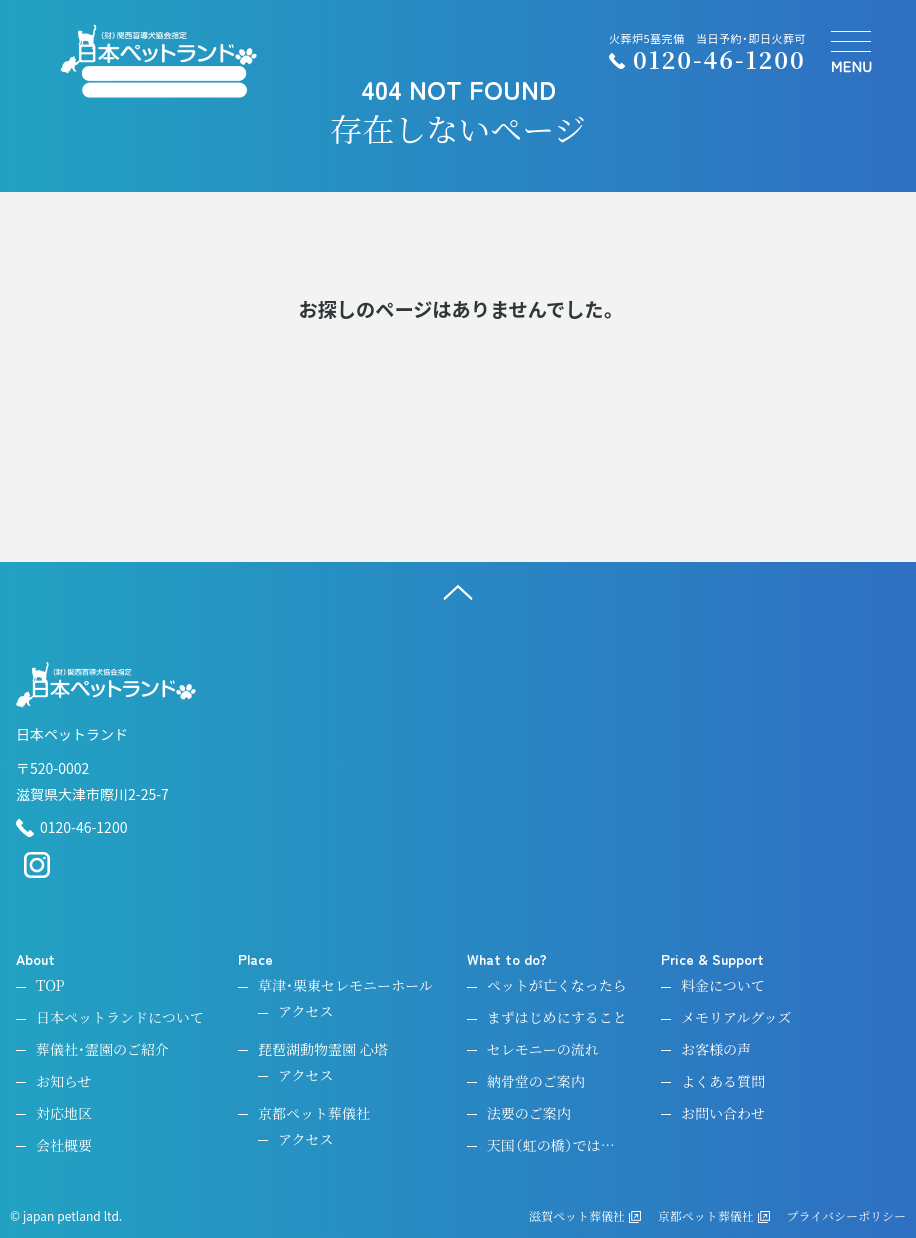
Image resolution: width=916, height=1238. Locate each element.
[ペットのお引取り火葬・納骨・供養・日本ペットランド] (158, 61)
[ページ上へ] (458, 592)
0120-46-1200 (71, 828)
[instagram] (37, 873)
